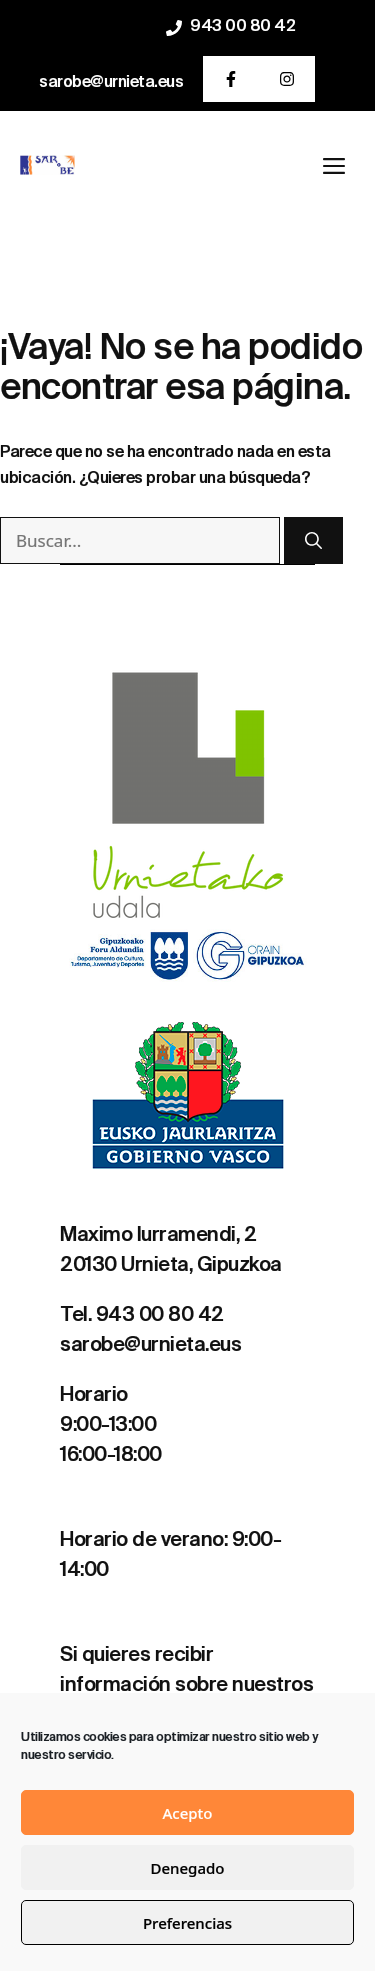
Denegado (188, 1868)
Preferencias (187, 1923)
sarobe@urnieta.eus (111, 83)
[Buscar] (313, 541)
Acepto (187, 1813)
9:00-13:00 (108, 1426)
